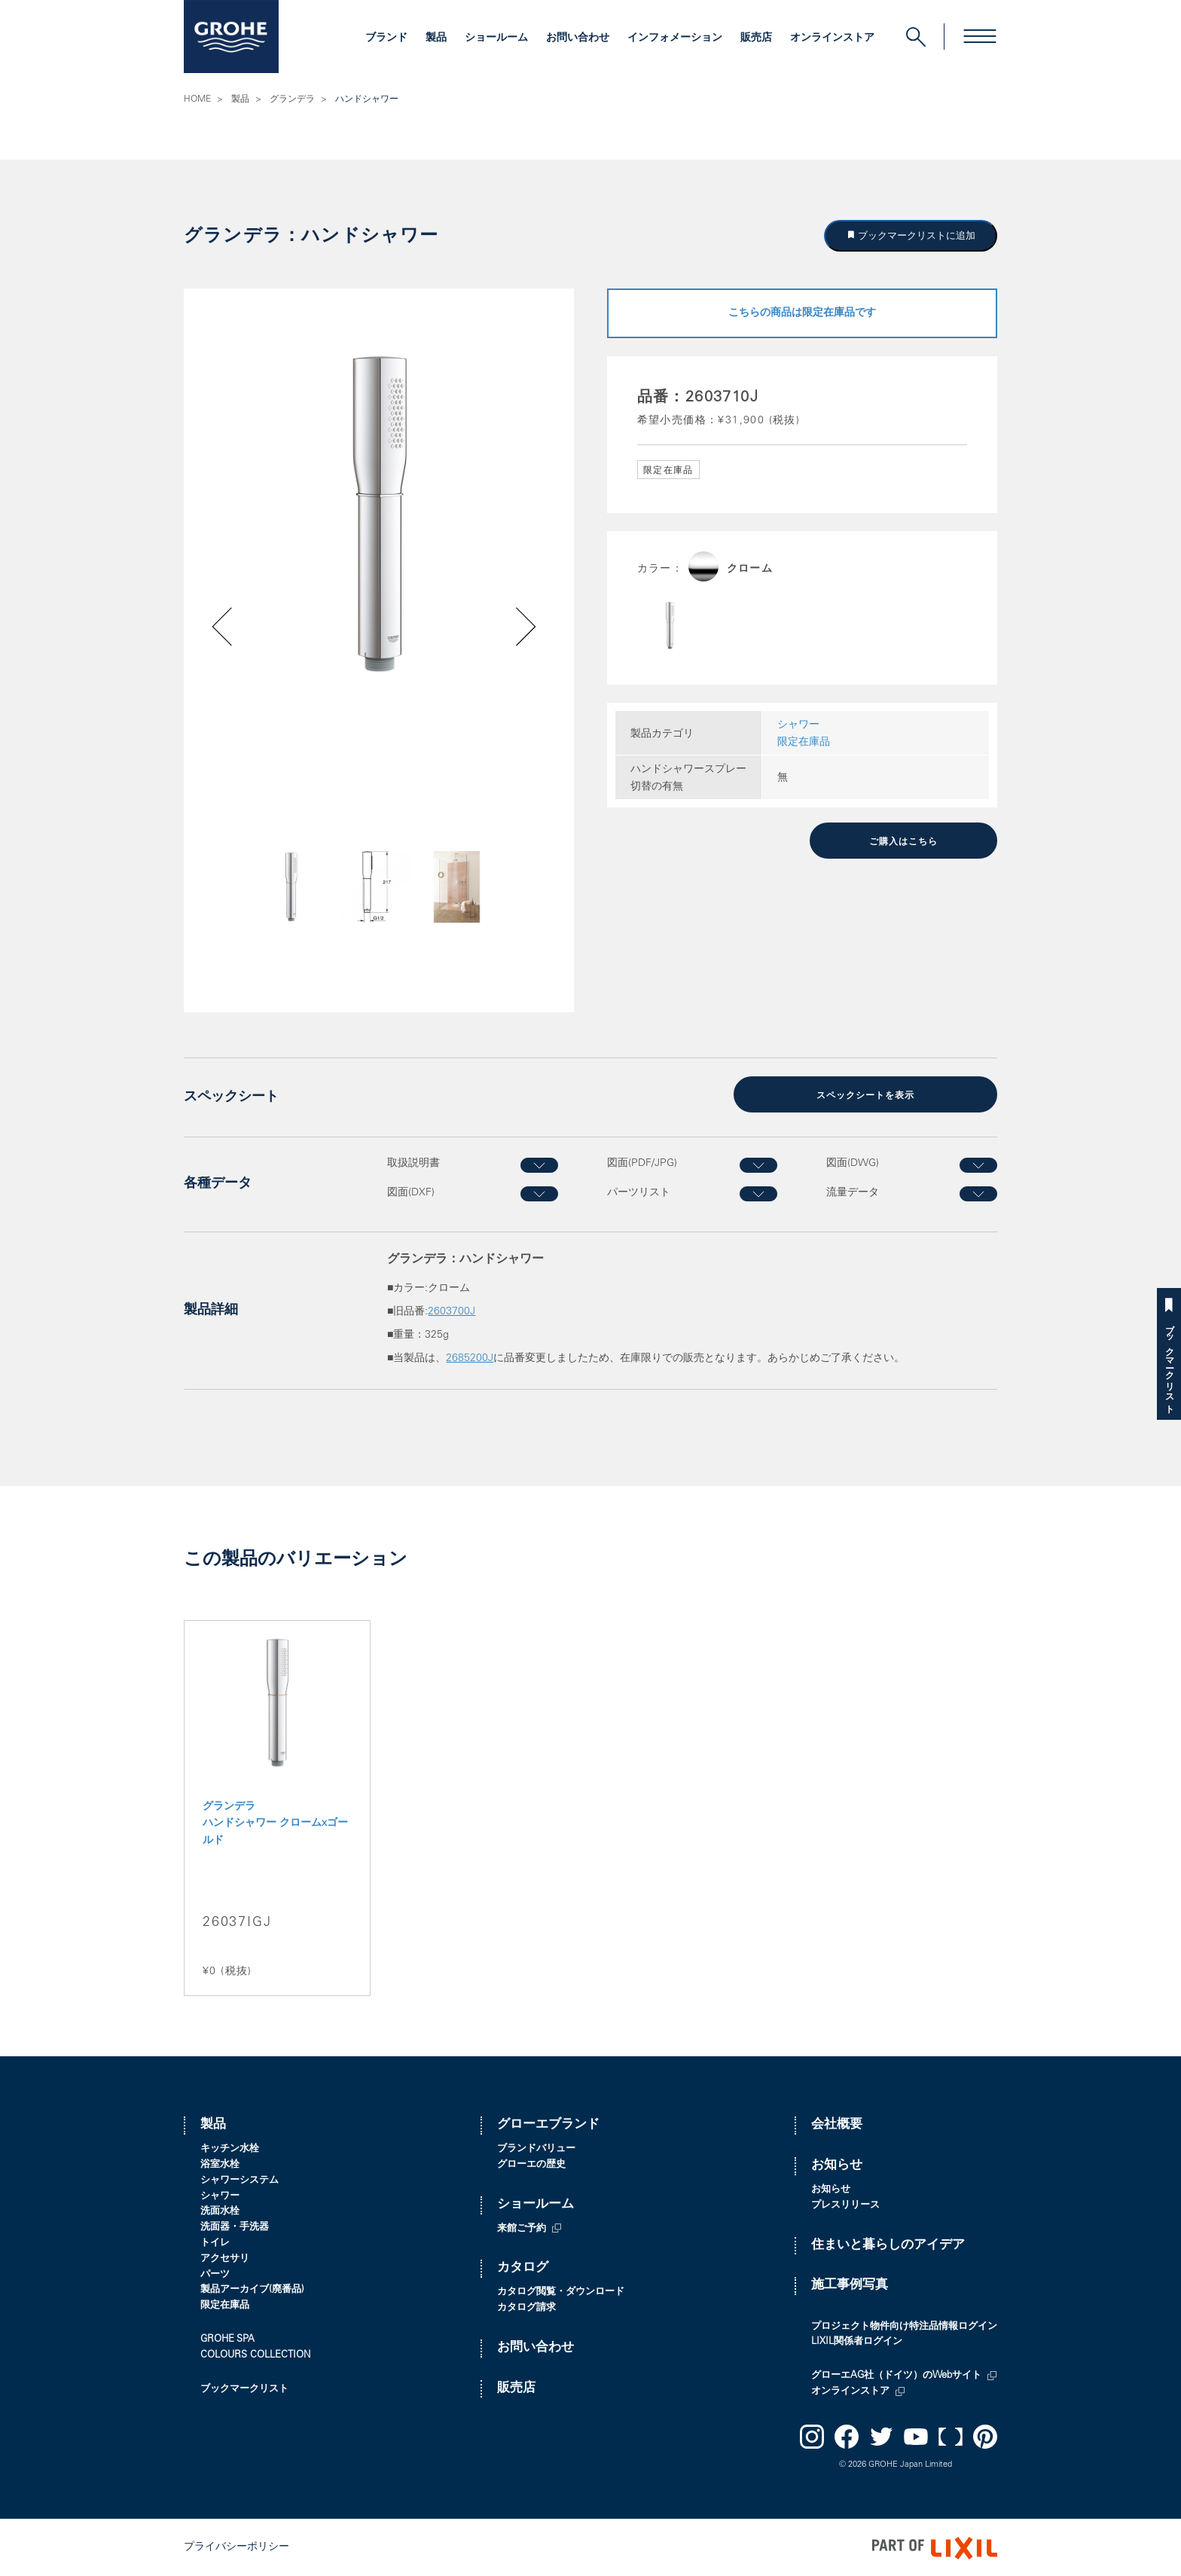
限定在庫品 (803, 742)
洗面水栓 (220, 2211)
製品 (436, 38)
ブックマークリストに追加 (916, 235)
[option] (379, 514)
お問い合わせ (577, 38)
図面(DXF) (411, 1191)
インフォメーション (674, 38)
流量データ (852, 1191)
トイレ (215, 2242)
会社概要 (836, 2124)
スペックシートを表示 (865, 1095)
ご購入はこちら (903, 841)
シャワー (798, 725)
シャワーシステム (239, 2179)
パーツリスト (638, 1191)
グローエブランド (548, 2124)
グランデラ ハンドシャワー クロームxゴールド (275, 1822)
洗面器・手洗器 (234, 2226)
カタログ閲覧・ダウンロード (560, 2291)
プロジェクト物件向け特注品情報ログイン (904, 2325)
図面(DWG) (852, 1163)
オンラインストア (832, 38)
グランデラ (292, 99)
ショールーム (496, 38)
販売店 (756, 38)
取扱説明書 (413, 1163)
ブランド (386, 38)
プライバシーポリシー (236, 2546)
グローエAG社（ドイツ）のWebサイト (896, 2374)
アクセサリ (224, 2258)
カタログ (522, 2267)
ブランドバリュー (536, 2148)
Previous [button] (264, 912)
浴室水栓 (220, 2164)
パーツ (215, 2273)
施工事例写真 (849, 2284)
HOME (197, 99)
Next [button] (486, 912)
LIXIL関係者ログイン (856, 2341)
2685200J (469, 1357)
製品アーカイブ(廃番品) (252, 2289)
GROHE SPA (227, 2338)
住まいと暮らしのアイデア (888, 2244)
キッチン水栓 (229, 2148)
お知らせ (836, 2164)
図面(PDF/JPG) (642, 1163)
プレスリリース (845, 2204)
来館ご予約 (521, 2228)
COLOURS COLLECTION (255, 2354)
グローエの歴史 (531, 2164)
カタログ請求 (526, 2307)
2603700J (451, 1310)
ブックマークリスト (1168, 1363)
